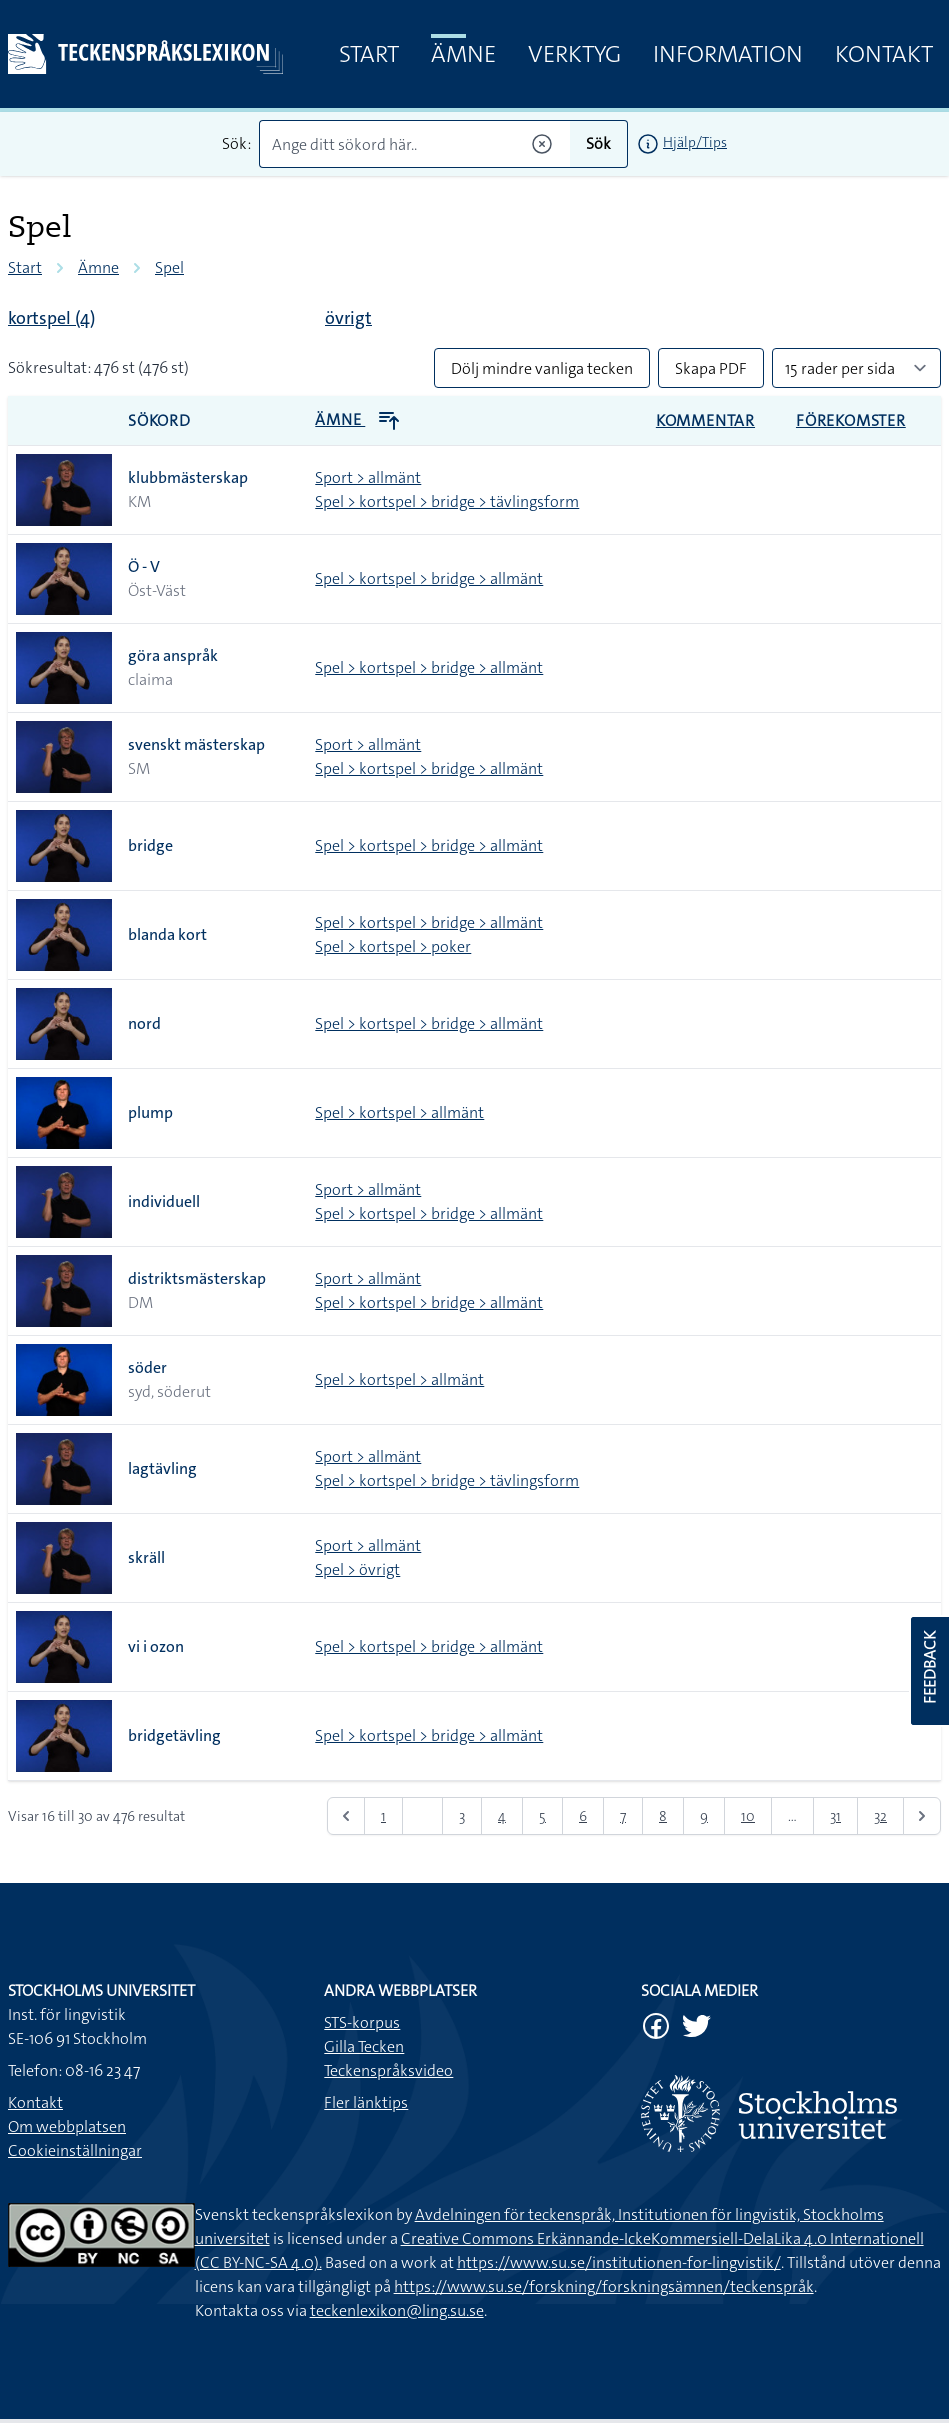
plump (150, 1112)
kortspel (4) (51, 318)
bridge (150, 845)
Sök (598, 143)
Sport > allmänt (368, 477)
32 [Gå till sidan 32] (880, 1816)
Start (369, 54)
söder (147, 1367)
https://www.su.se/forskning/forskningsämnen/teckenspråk (604, 2286)
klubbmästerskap (188, 477)
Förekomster (851, 420)
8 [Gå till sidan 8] (663, 1816)
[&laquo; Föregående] (346, 1816)
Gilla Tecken (364, 2046)
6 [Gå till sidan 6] (583, 1816)
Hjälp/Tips (695, 142)
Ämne (463, 54)
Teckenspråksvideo (388, 2070)
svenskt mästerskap (196, 744)
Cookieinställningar (75, 2150)
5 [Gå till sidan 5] (542, 1816)
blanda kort (167, 934)
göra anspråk (173, 655)
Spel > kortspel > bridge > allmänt (429, 578)
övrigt (348, 318)
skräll (146, 1557)
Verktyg (574, 54)
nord (144, 1023)
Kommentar (705, 420)
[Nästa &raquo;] (922, 1816)
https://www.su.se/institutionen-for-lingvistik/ (619, 2262)
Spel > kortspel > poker (393, 946)
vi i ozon (156, 1646)
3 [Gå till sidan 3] (462, 1816)
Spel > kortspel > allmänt (399, 1112)
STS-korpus (362, 2022)
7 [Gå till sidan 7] (623, 1816)
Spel (169, 267)
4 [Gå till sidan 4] (502, 1816)
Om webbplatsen (67, 2126)
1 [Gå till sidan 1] (383, 1816)
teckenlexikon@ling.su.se (397, 2310)
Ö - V (144, 566)
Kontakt (884, 54)
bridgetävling (174, 1735)
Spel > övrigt (357, 1569)
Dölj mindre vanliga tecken (542, 368)
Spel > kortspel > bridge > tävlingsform (447, 501)
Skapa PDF (711, 368)
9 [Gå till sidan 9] (704, 1816)
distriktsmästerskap (197, 1278)
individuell (164, 1201)
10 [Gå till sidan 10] (748, 1816)
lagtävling (162, 1468)
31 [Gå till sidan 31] (835, 1816)
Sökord (159, 420)
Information (728, 54)
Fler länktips (366, 2102)
